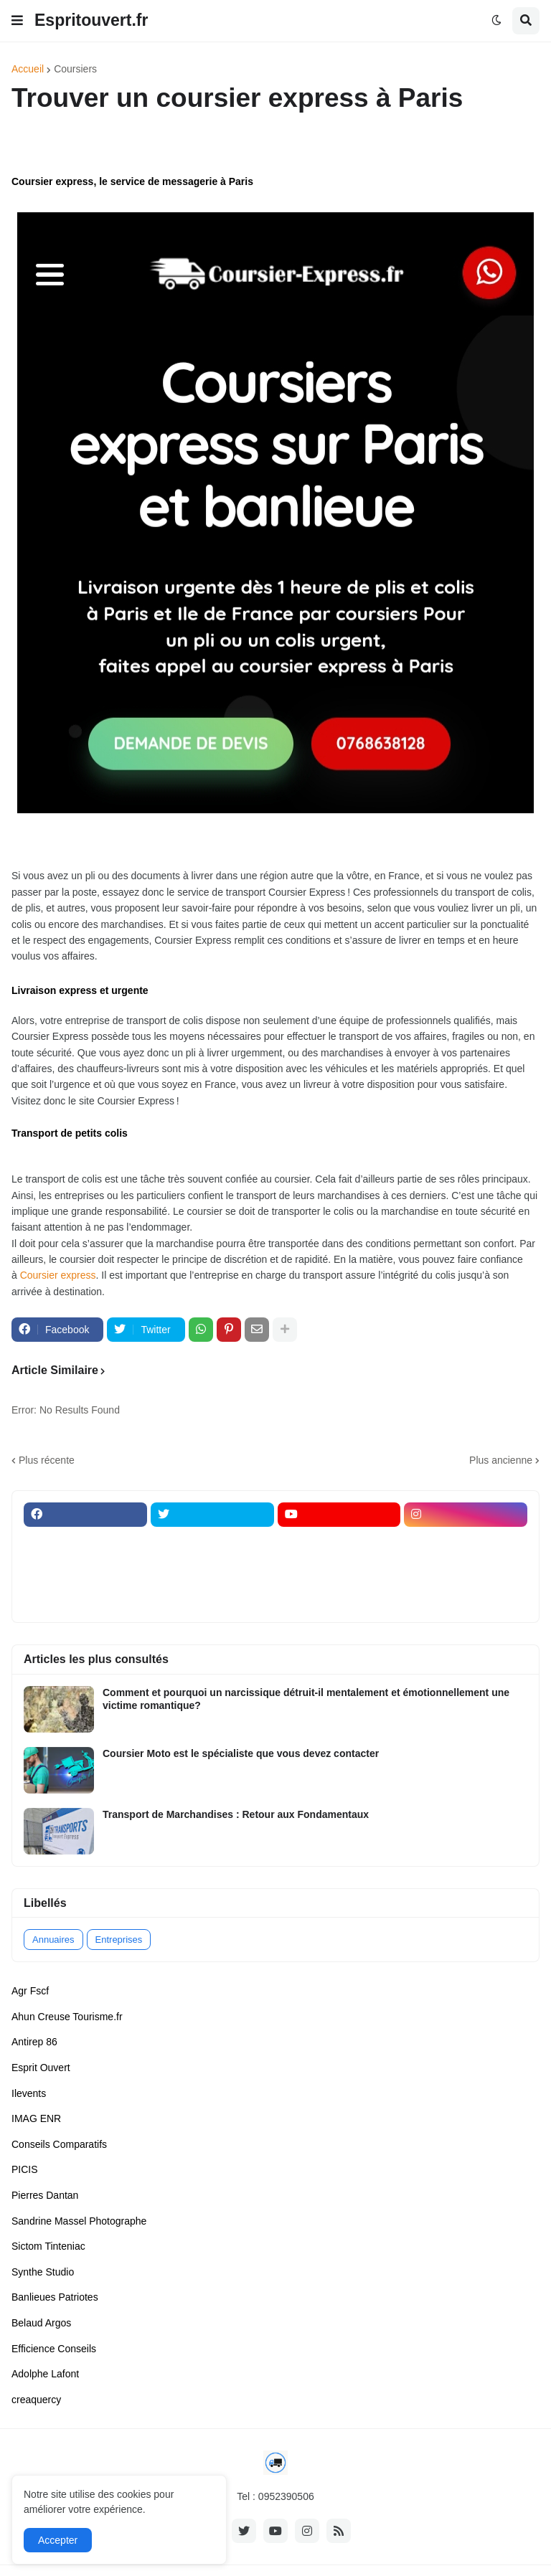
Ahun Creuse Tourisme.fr (67, 2016)
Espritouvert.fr (91, 20)
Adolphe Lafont (45, 2374)
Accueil (27, 69)
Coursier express (58, 1275)
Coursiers (75, 69)
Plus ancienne (500, 1460)
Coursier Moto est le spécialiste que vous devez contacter (241, 1753)
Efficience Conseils (53, 2348)
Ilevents (28, 2093)
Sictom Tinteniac (48, 2246)
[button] (17, 21)
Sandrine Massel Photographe (78, 2221)
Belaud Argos (41, 2323)
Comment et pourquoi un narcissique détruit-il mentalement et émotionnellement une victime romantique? (306, 1699)
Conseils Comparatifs (59, 2144)
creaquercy (36, 2399)
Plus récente (47, 1460)
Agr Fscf (30, 1991)
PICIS (24, 2169)
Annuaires (53, 1939)
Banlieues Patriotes (54, 2297)
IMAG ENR (36, 2118)
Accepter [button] (57, 2540)
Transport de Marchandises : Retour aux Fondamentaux (236, 1814)
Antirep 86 (34, 2041)
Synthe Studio (42, 2272)
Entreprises (119, 1939)
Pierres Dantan (44, 2195)
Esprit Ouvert (40, 2067)
